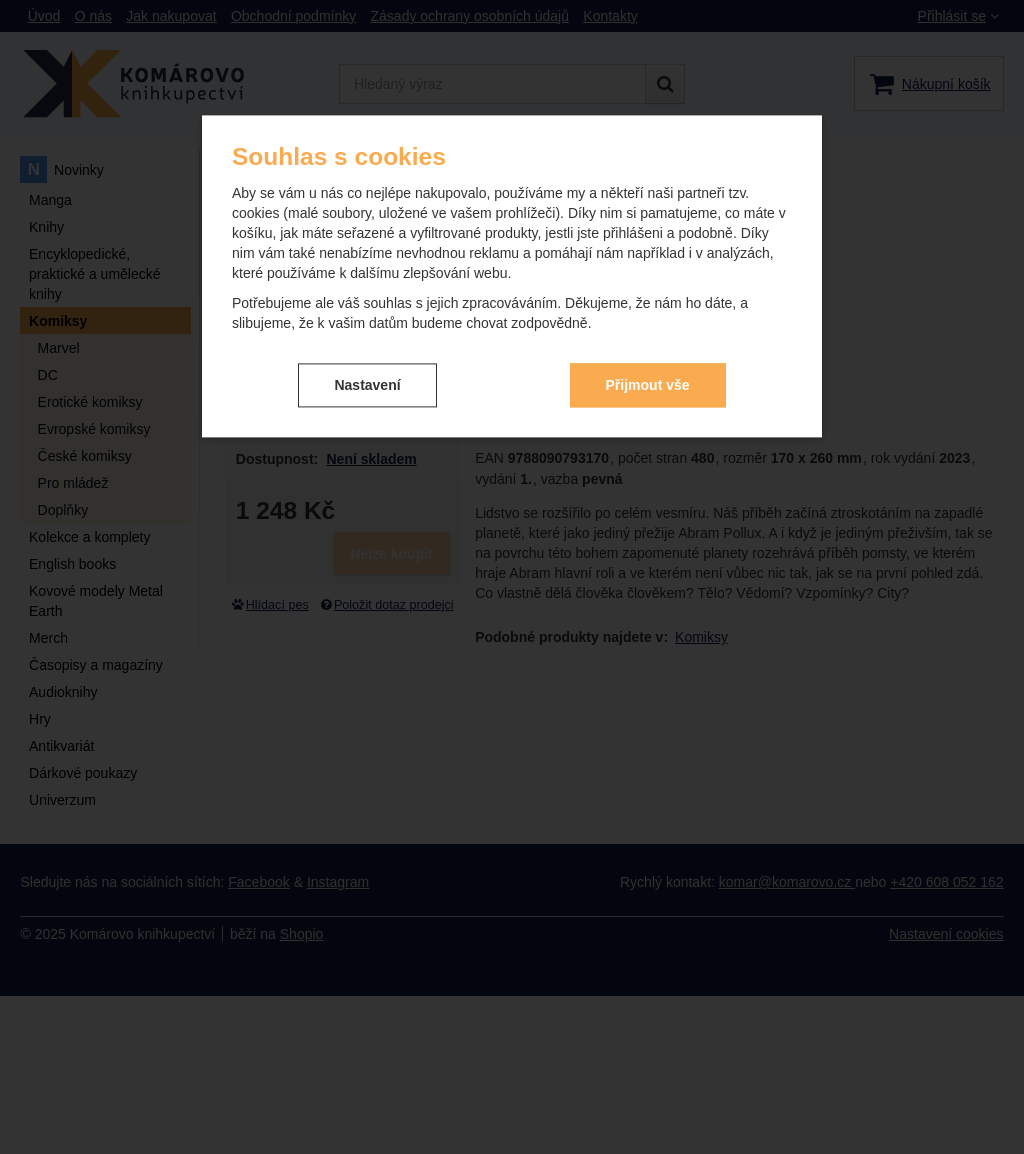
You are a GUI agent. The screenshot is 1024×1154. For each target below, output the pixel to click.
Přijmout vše (648, 385)
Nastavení (367, 385)
